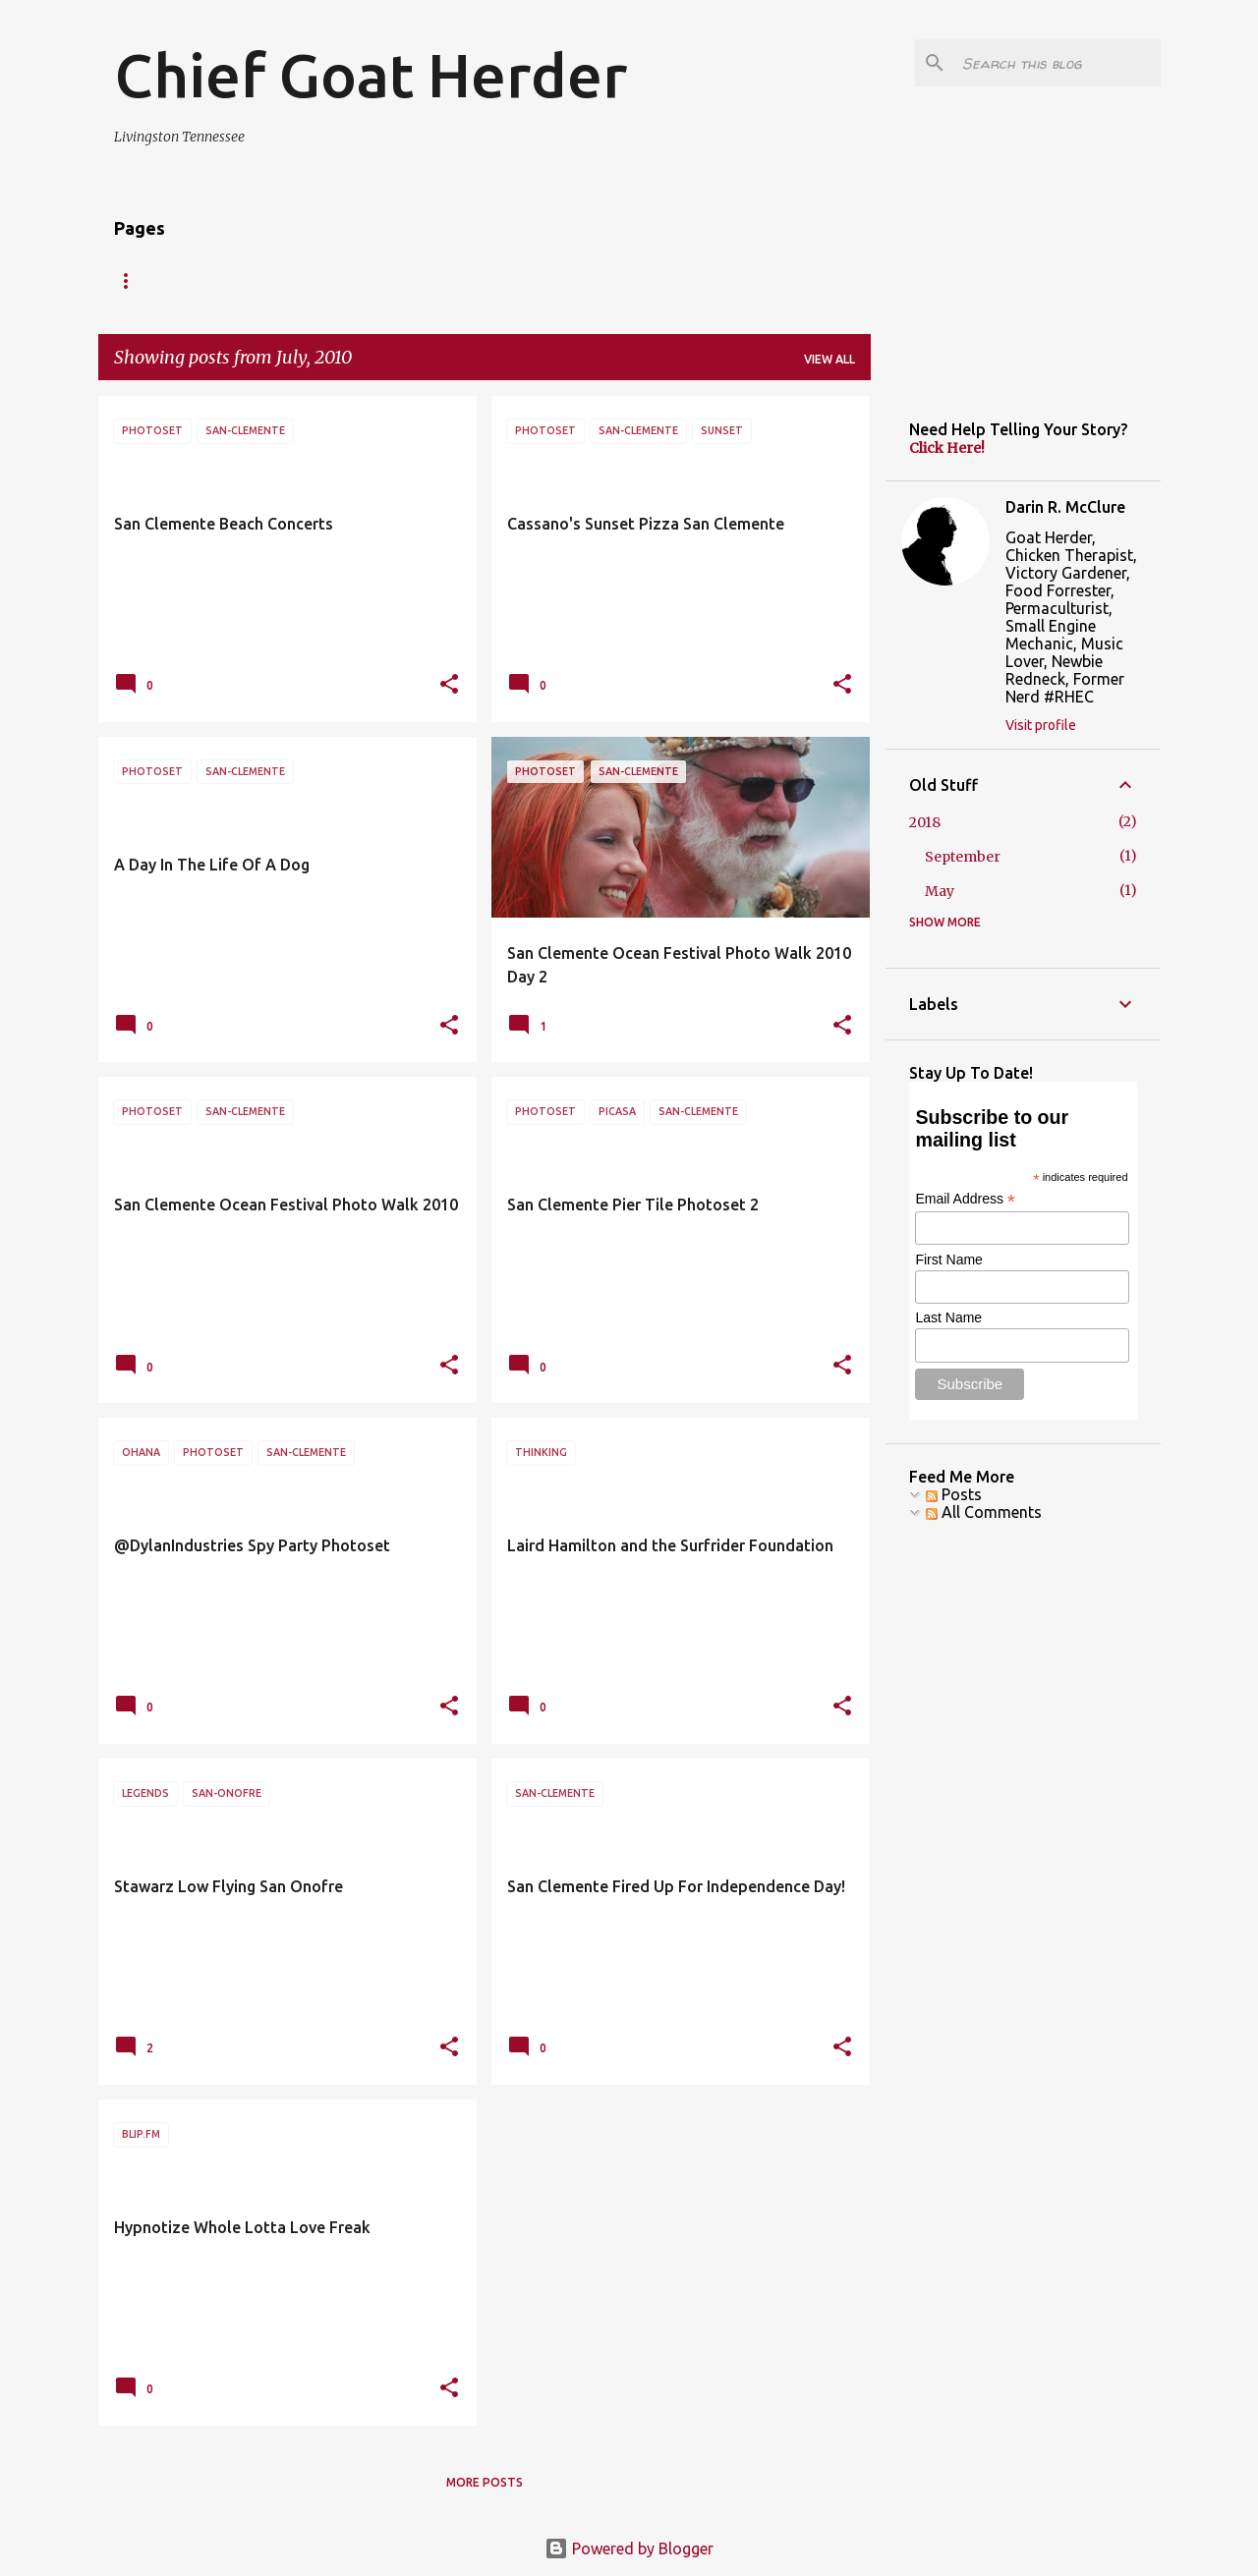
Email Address (965, 1199)
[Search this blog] (1057, 62)
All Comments (984, 1512)
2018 (925, 822)
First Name (948, 1259)
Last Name (948, 1317)
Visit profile (1040, 725)
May (939, 891)
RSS (280, 280)
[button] (449, 685)
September (963, 857)
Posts (954, 1494)
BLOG (641, 280)
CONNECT (364, 280)
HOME (132, 280)
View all (829, 359)
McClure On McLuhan (509, 280)
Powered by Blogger (629, 2548)
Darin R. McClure (1065, 507)
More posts (484, 2482)
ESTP (210, 280)
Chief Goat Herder (370, 74)
